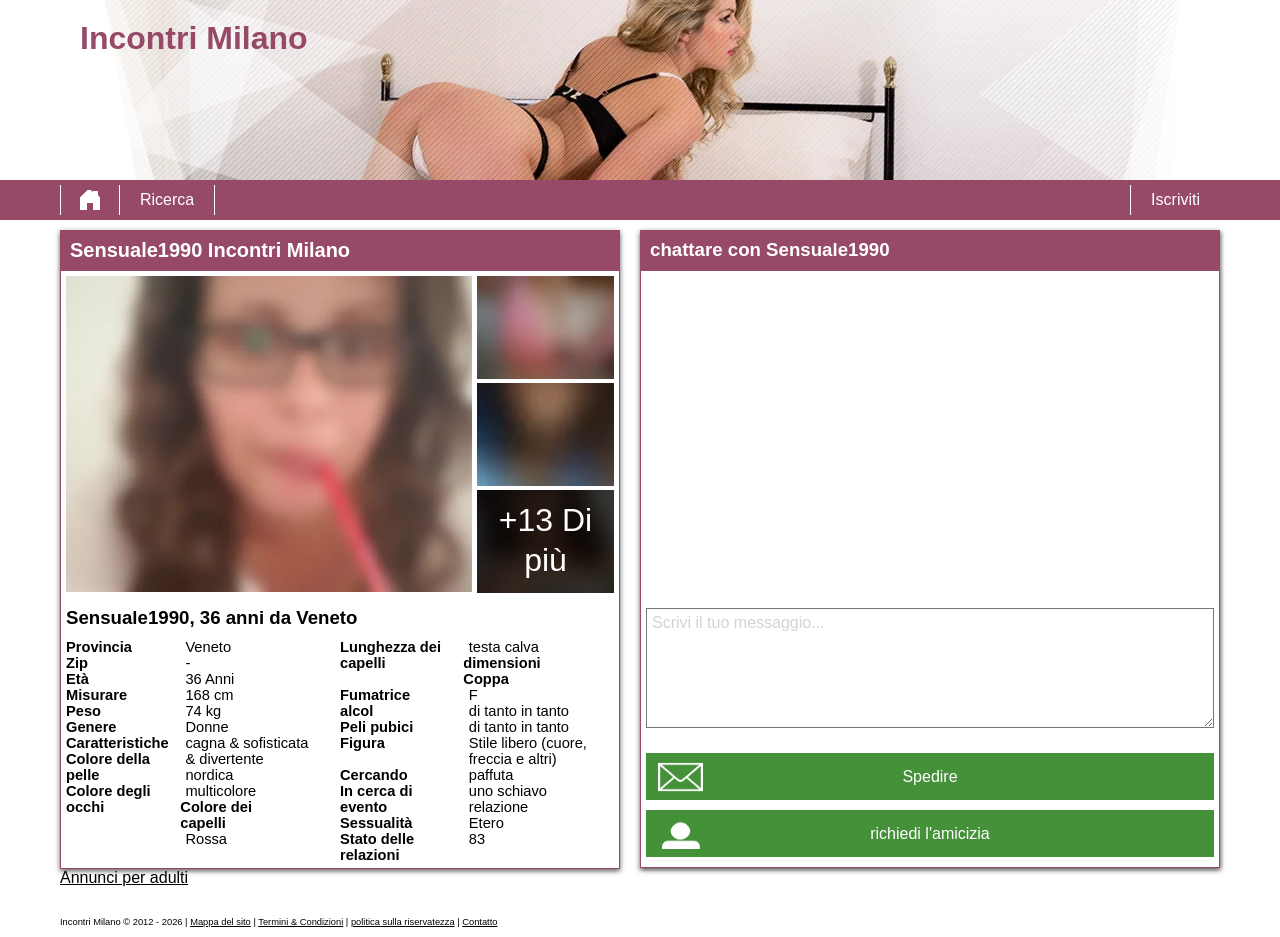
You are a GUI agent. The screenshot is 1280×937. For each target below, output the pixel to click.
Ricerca (167, 199)
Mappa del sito (220, 922)
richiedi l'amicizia (930, 833)
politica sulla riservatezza (403, 922)
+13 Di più (545, 540)
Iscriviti (1175, 199)
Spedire (929, 776)
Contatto (479, 922)
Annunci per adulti (124, 877)
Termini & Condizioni (300, 922)
